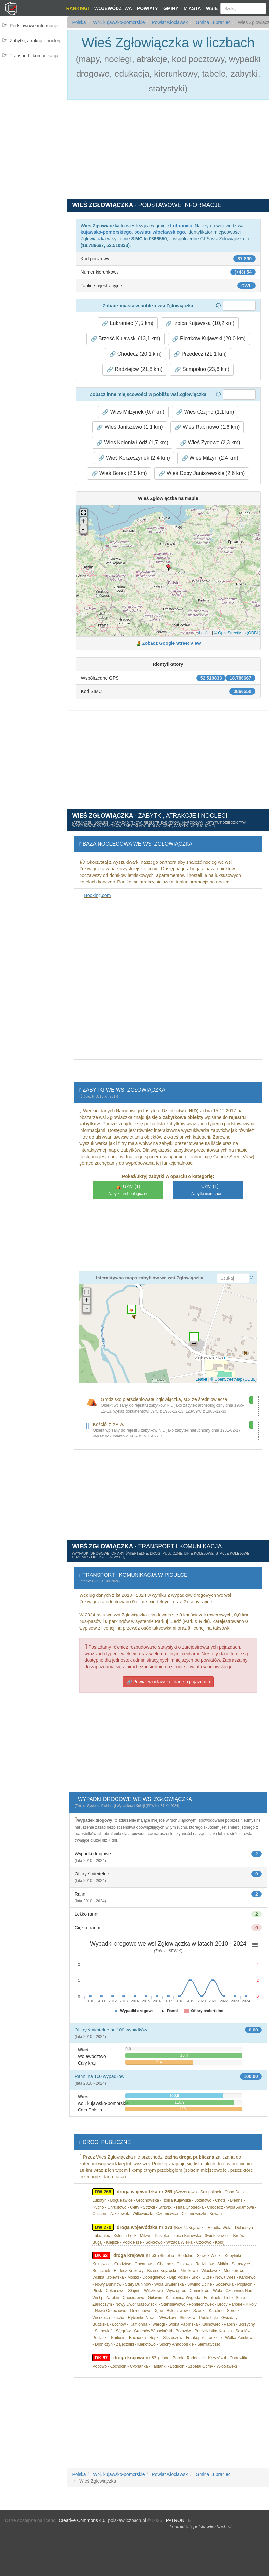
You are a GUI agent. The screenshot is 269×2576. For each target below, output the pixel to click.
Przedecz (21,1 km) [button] (200, 354)
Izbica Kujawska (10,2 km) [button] (199, 323)
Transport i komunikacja (34, 55)
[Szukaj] (243, 8)
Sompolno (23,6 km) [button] (202, 369)
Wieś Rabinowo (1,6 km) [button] (207, 427)
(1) (128, 1190)
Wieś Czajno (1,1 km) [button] (205, 412)
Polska (79, 22)
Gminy (170, 8)
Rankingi (77, 8)
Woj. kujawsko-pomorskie (118, 22)
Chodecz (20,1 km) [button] (135, 354)
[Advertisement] (33, 102)
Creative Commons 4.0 (82, 2520)
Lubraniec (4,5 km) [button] (127, 323)
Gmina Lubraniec (212, 22)
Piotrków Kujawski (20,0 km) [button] (209, 339)
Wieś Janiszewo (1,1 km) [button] (130, 427)
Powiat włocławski (169, 22)
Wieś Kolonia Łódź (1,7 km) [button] (132, 443)
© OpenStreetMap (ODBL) (237, 633)
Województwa (113, 8)
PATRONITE (178, 2520)
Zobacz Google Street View (171, 643)
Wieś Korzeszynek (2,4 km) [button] (134, 458)
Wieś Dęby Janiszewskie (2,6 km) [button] (202, 473)
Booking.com (97, 895)
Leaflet (205, 633)
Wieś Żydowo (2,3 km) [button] (210, 443)
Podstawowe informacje (34, 25)
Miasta (192, 8)
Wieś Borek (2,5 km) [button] (119, 473)
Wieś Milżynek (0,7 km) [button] (133, 412)
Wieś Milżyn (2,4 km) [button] (210, 458)
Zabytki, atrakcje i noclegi (35, 40)
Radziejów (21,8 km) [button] (134, 369)
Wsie (212, 8)
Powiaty (147, 8)
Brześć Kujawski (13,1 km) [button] (125, 339)
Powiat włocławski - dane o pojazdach (168, 1682)
